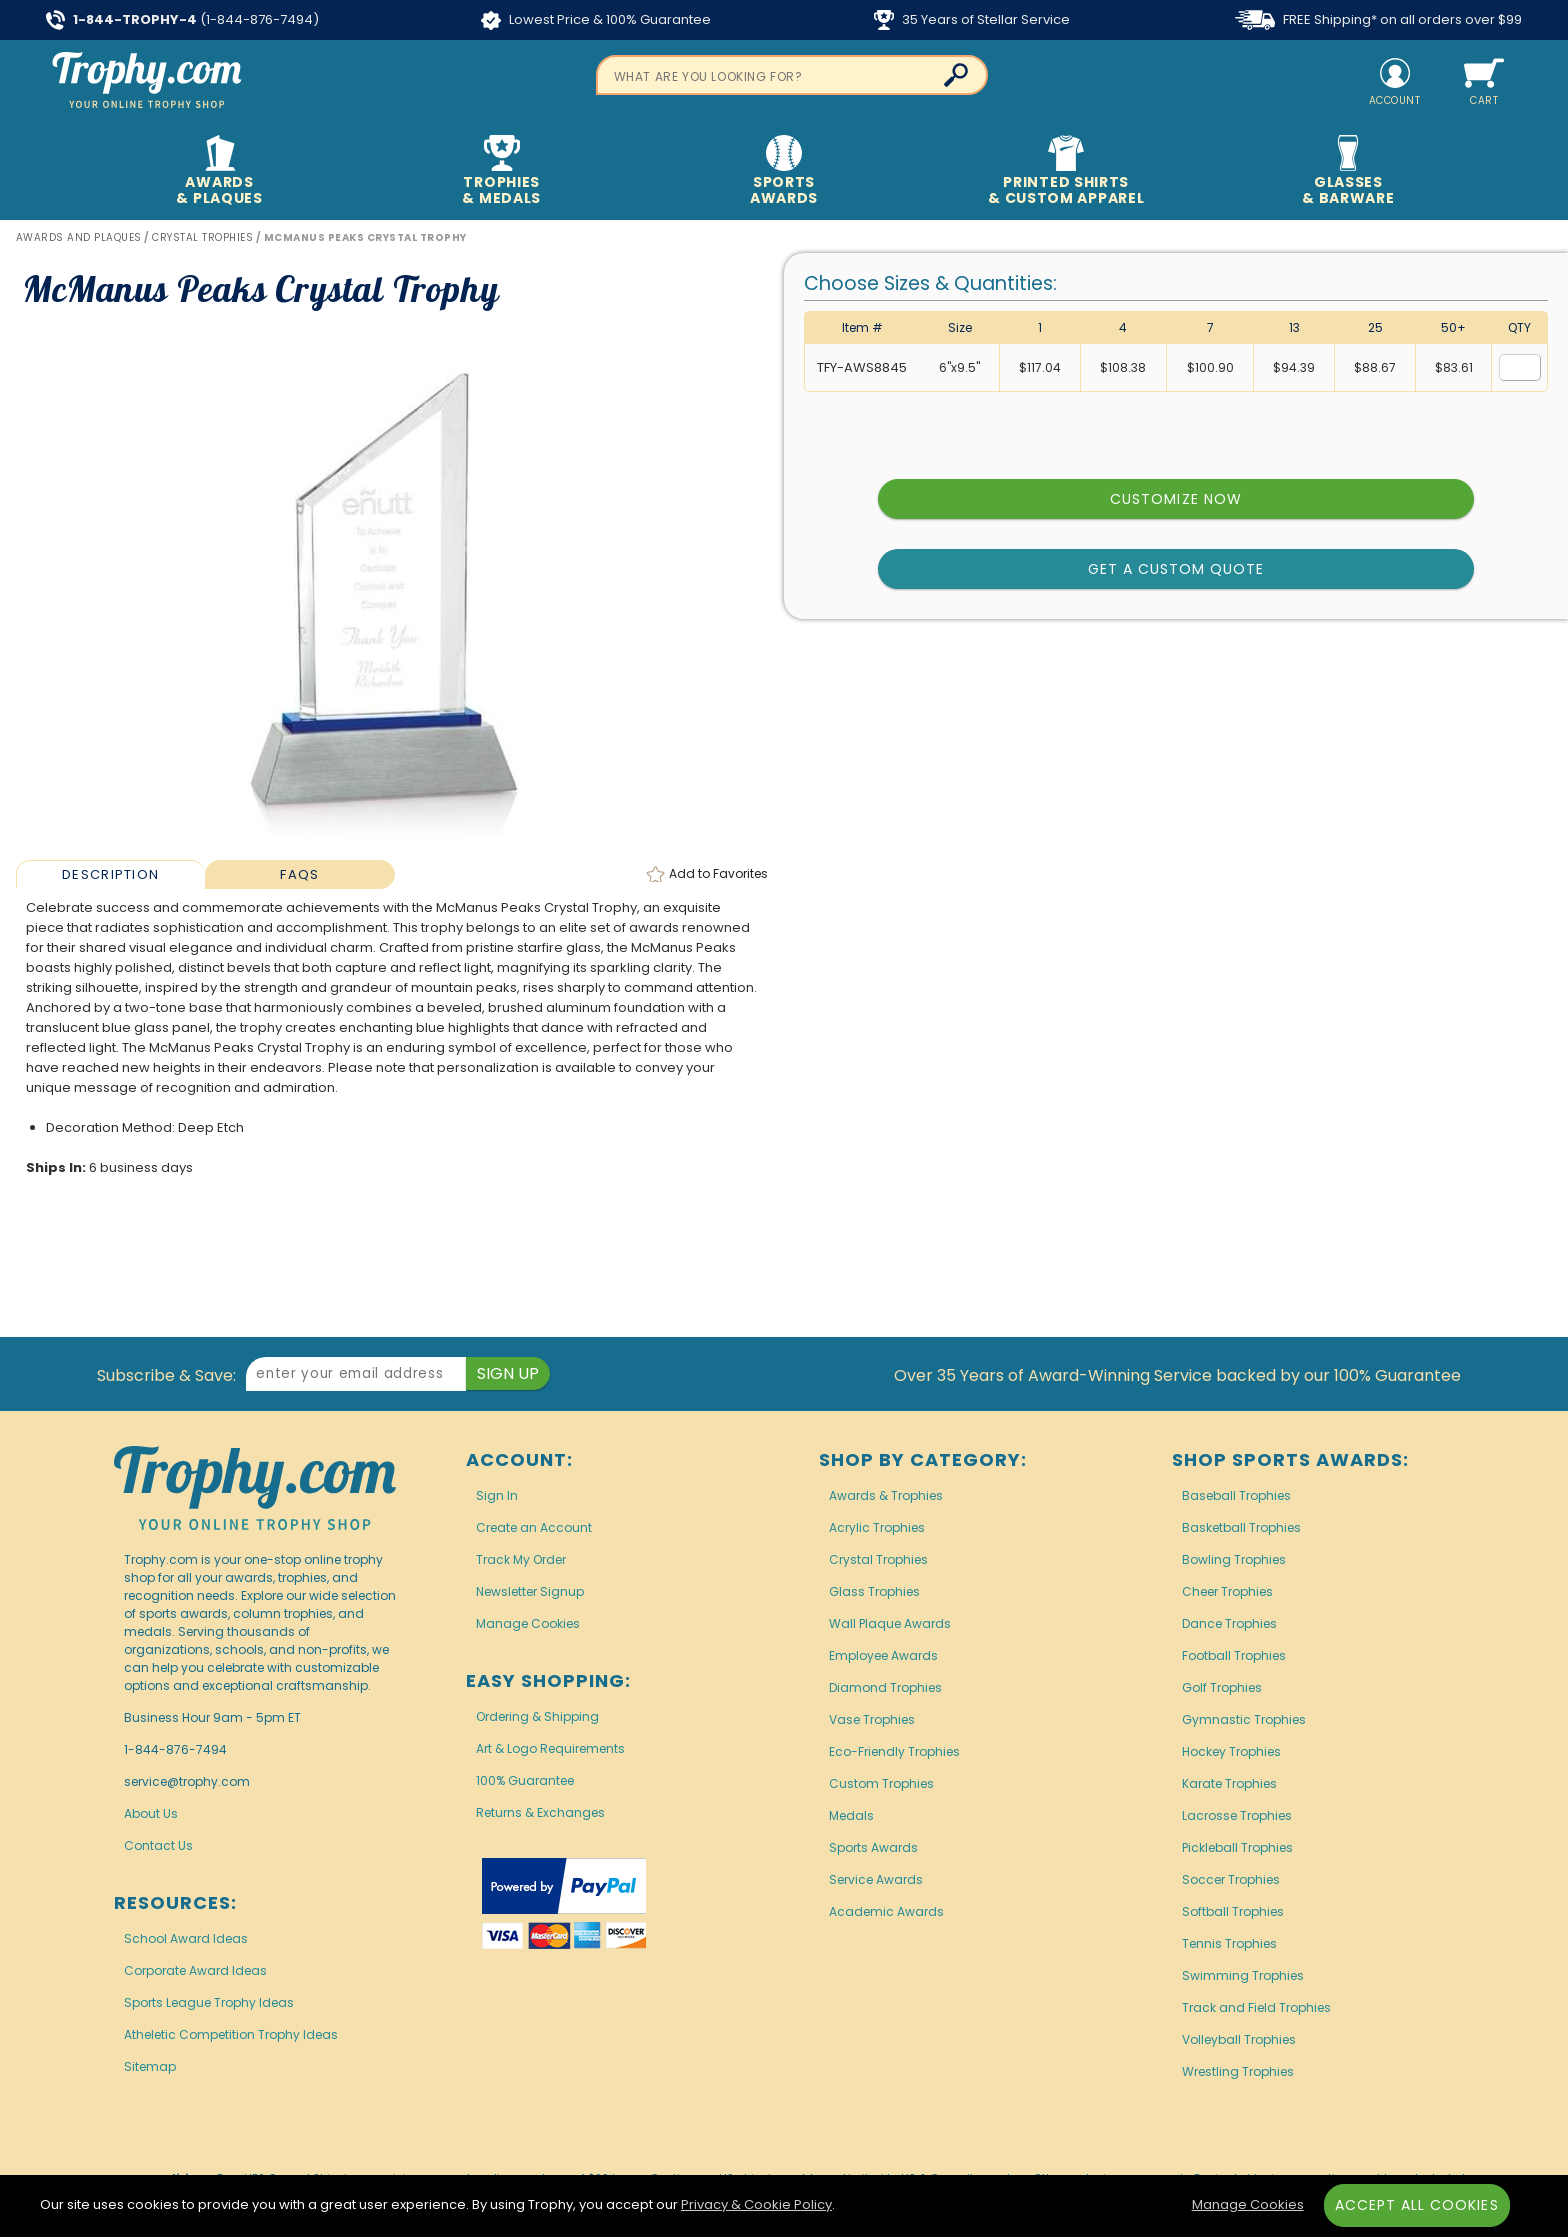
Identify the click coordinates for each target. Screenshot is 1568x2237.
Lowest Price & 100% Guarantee (596, 20)
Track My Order (521, 1559)
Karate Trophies (1229, 1783)
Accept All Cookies (1417, 2205)
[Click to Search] (956, 75)
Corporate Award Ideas (195, 1970)
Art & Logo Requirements (550, 1748)
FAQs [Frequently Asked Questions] (299, 874)
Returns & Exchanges (540, 1812)
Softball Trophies (1233, 1911)
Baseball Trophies (1236, 1495)
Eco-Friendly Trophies (894, 1751)
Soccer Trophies (1231, 1879)
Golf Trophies (1222, 1687)
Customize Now (1176, 499)
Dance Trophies (1229, 1623)
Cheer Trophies (1227, 1591)
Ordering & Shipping (537, 1716)
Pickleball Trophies (1237, 1847)
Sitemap (150, 2066)
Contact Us (158, 1845)
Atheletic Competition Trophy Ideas (231, 2034)
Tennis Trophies (1229, 1943)
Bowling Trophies (1234, 1559)
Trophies (501, 171)
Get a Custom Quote (1176, 569)
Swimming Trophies (1243, 1975)
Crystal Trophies (878, 1559)
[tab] (110, 874)
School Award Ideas (186, 1938)
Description (110, 874)
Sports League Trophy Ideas (209, 2002)
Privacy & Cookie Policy (756, 2204)
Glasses (1348, 171)
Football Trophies (1234, 1655)
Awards (219, 171)
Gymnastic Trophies (1244, 1719)
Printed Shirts (1066, 171)
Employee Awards (883, 1655)
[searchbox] (792, 75)
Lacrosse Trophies (1237, 1815)
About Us (151, 1813)
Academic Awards (886, 1911)
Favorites (718, 873)
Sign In (497, 1495)
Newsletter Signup (530, 1591)
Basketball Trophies (1241, 1527)
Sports (784, 171)
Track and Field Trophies (1256, 2007)
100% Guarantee (525, 1780)
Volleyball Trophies (1239, 2039)
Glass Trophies (874, 1591)
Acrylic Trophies (877, 1527)
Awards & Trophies (886, 1495)
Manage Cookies (528, 1623)
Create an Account (534, 1527)
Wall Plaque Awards (890, 1623)
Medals (851, 1815)
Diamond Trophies (885, 1687)
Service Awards (876, 1879)
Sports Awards (873, 1847)
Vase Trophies (872, 1719)
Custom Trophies (881, 1783)
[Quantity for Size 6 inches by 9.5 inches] (1520, 367)
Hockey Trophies (1231, 1751)
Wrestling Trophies (1238, 2071)
